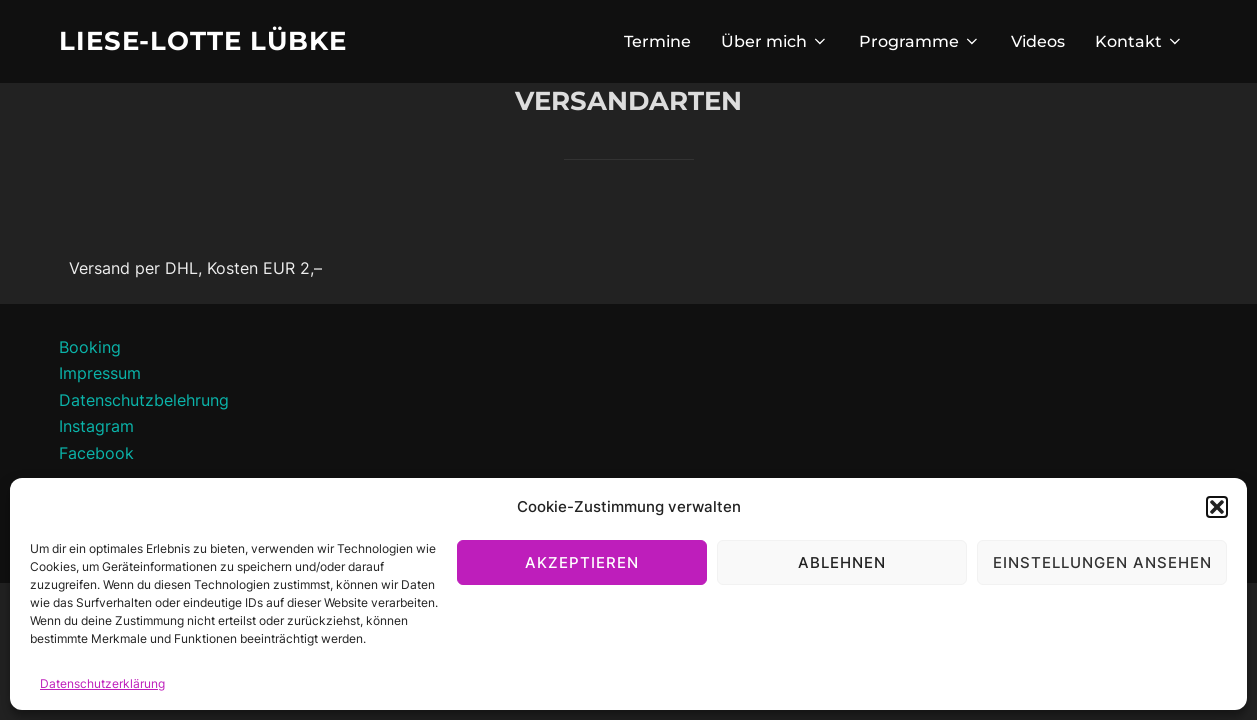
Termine (657, 41)
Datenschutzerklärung (102, 683)
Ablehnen (842, 562)
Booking (90, 347)
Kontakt (1139, 41)
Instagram (96, 426)
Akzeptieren (582, 562)
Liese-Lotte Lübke (203, 41)
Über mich (775, 41)
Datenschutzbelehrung (144, 400)
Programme (920, 41)
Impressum (100, 373)
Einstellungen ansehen (1102, 562)
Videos (1038, 41)
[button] (1217, 507)
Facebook (96, 453)
